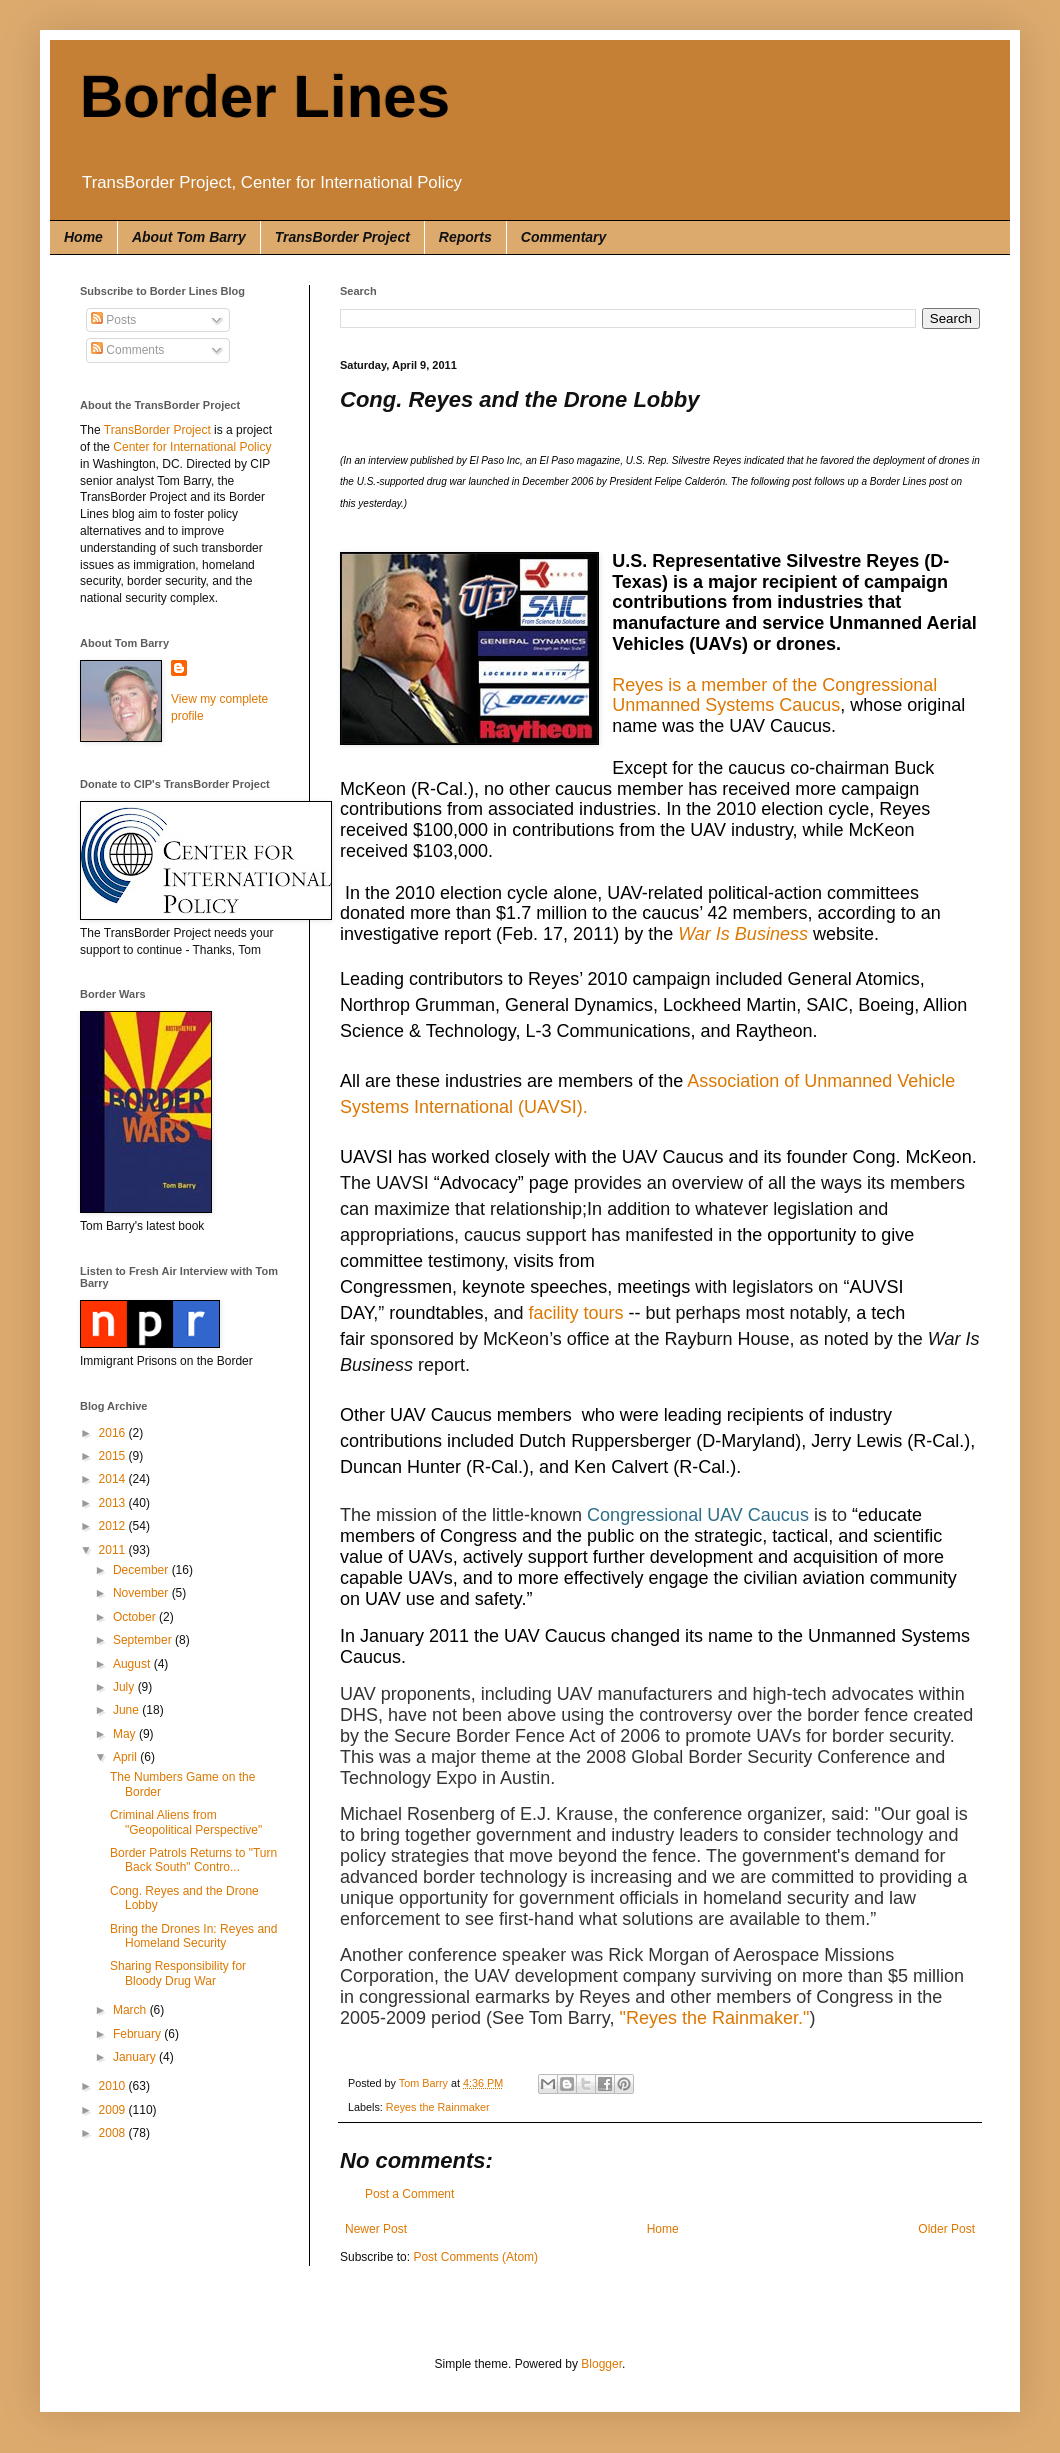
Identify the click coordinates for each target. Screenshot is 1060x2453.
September (144, 1640)
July (125, 1687)
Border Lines (265, 96)
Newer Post (376, 2229)
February (138, 2034)
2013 (114, 1503)
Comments (127, 350)
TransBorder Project (342, 237)
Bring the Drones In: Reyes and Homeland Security (193, 1936)
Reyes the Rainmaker (438, 2107)
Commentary (564, 237)
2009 (114, 2110)
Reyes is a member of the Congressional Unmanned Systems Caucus (774, 695)
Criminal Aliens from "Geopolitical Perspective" (186, 1822)
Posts (113, 320)
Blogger (601, 2364)
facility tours (576, 1313)
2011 (114, 1550)
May (126, 1734)
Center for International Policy (192, 447)
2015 (114, 1456)
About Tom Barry (189, 237)
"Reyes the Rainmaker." (715, 2018)
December (142, 1570)
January (136, 2057)
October (136, 1617)
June (127, 1710)
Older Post (946, 2229)
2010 (114, 2086)
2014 (114, 1479)
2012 (114, 1526)
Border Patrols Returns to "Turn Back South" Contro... (193, 1860)
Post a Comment (409, 2194)
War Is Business (743, 934)
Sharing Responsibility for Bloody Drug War (178, 1973)
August (133, 1664)
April (126, 1757)
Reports (465, 237)
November (142, 1593)
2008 (114, 2133)
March (131, 2010)
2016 (114, 1433)
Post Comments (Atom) (475, 2257)
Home (83, 237)
